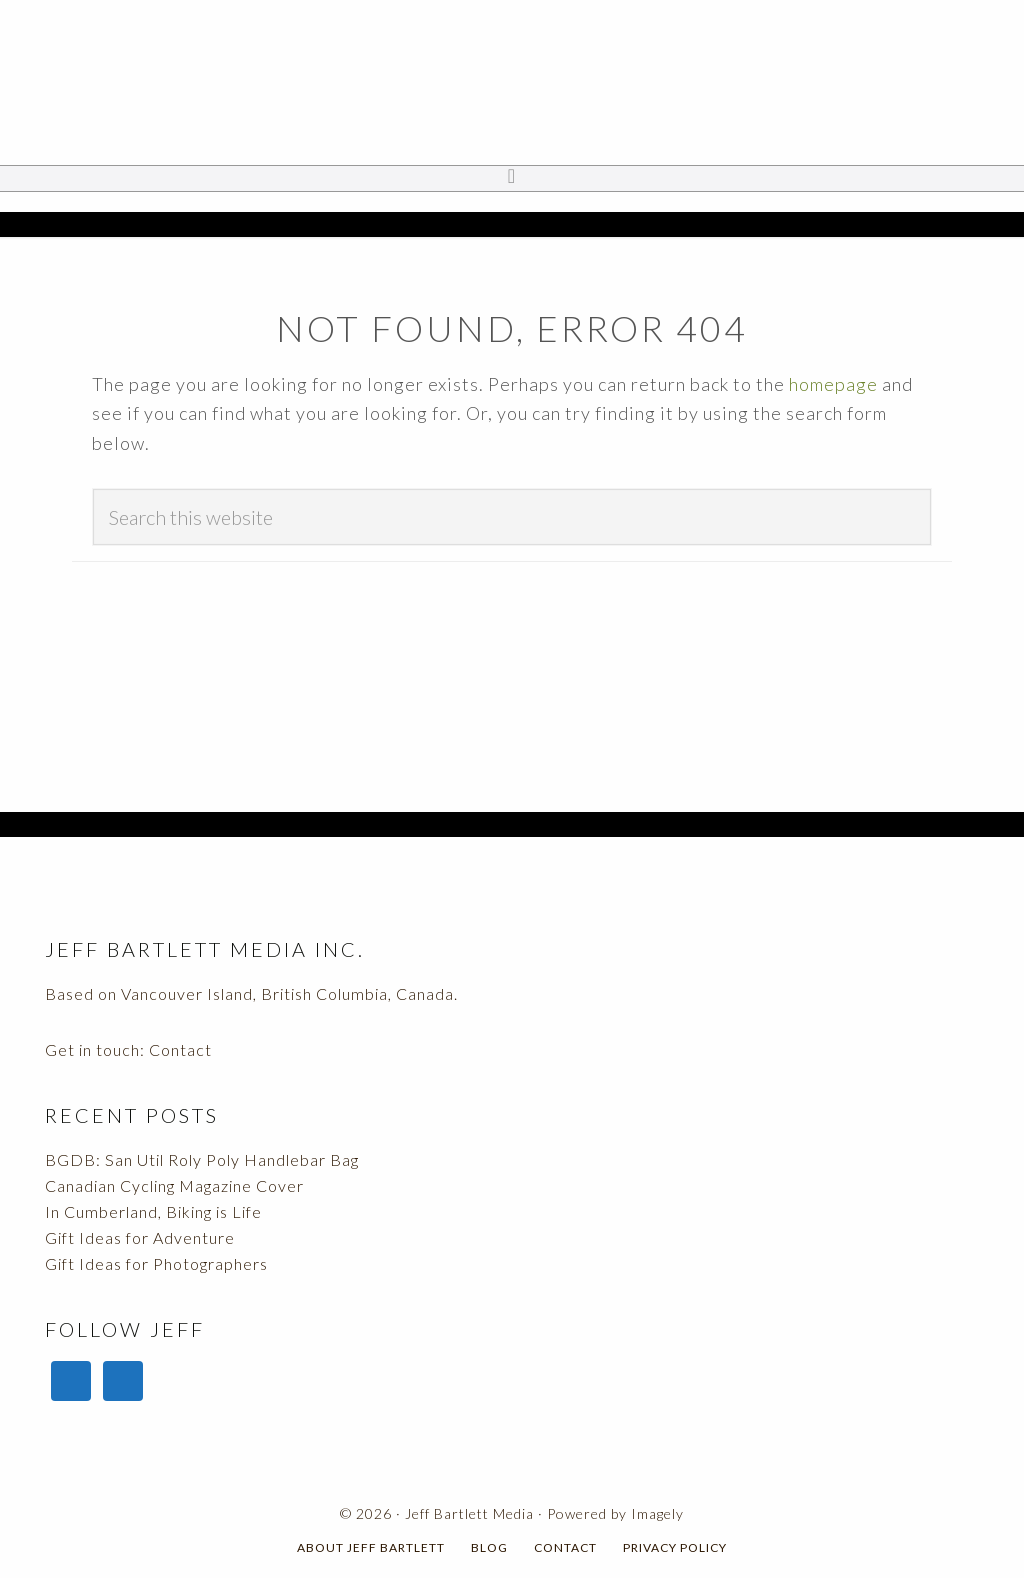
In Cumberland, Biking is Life (153, 1211)
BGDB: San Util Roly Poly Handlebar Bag (202, 1159)
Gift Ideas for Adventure (140, 1237)
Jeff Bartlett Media (512, 85)
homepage (833, 384)
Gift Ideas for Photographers (156, 1263)
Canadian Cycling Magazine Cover (174, 1185)
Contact (180, 1049)
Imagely (657, 1513)
